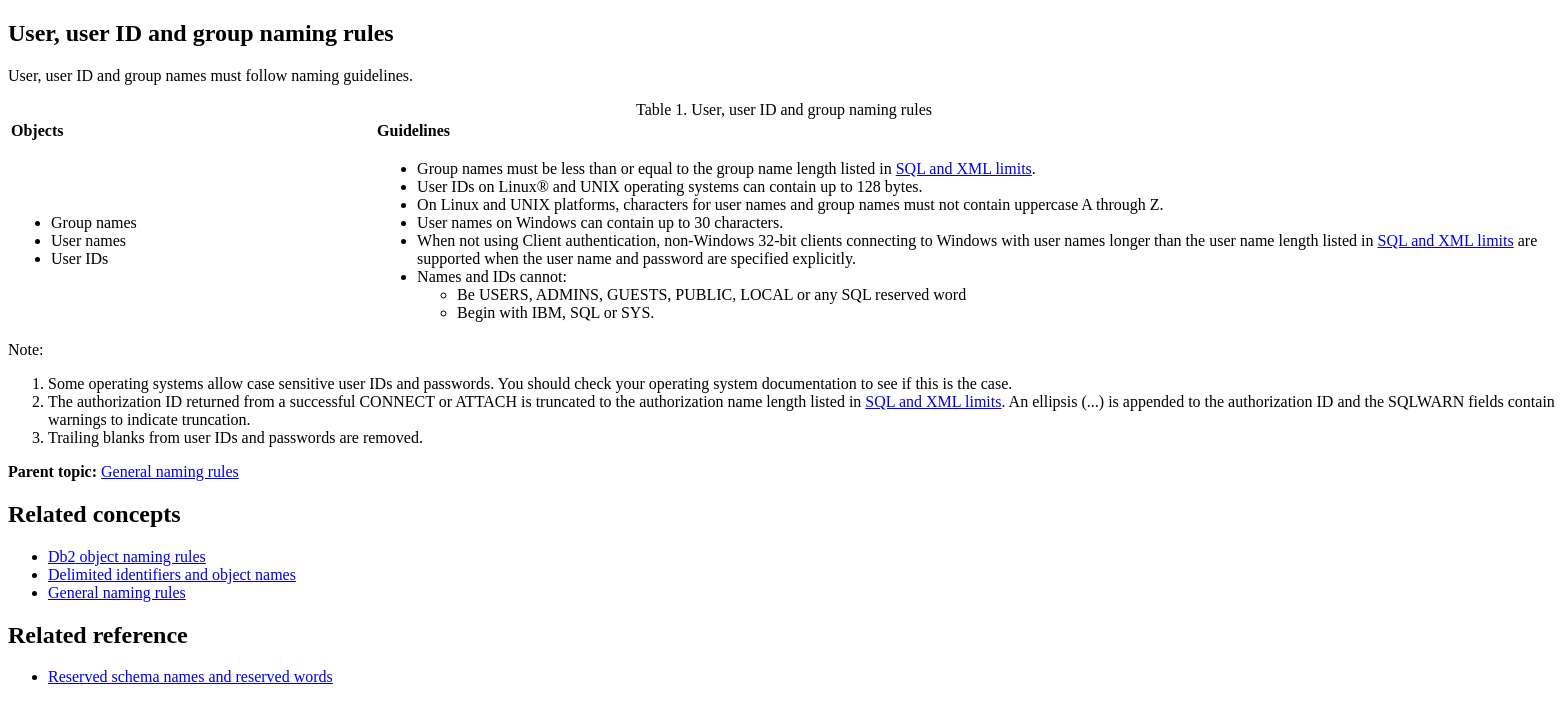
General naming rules (170, 471)
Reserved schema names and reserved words (190, 676)
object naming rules (127, 556)
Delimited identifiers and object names (172, 574)
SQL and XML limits (964, 168)
